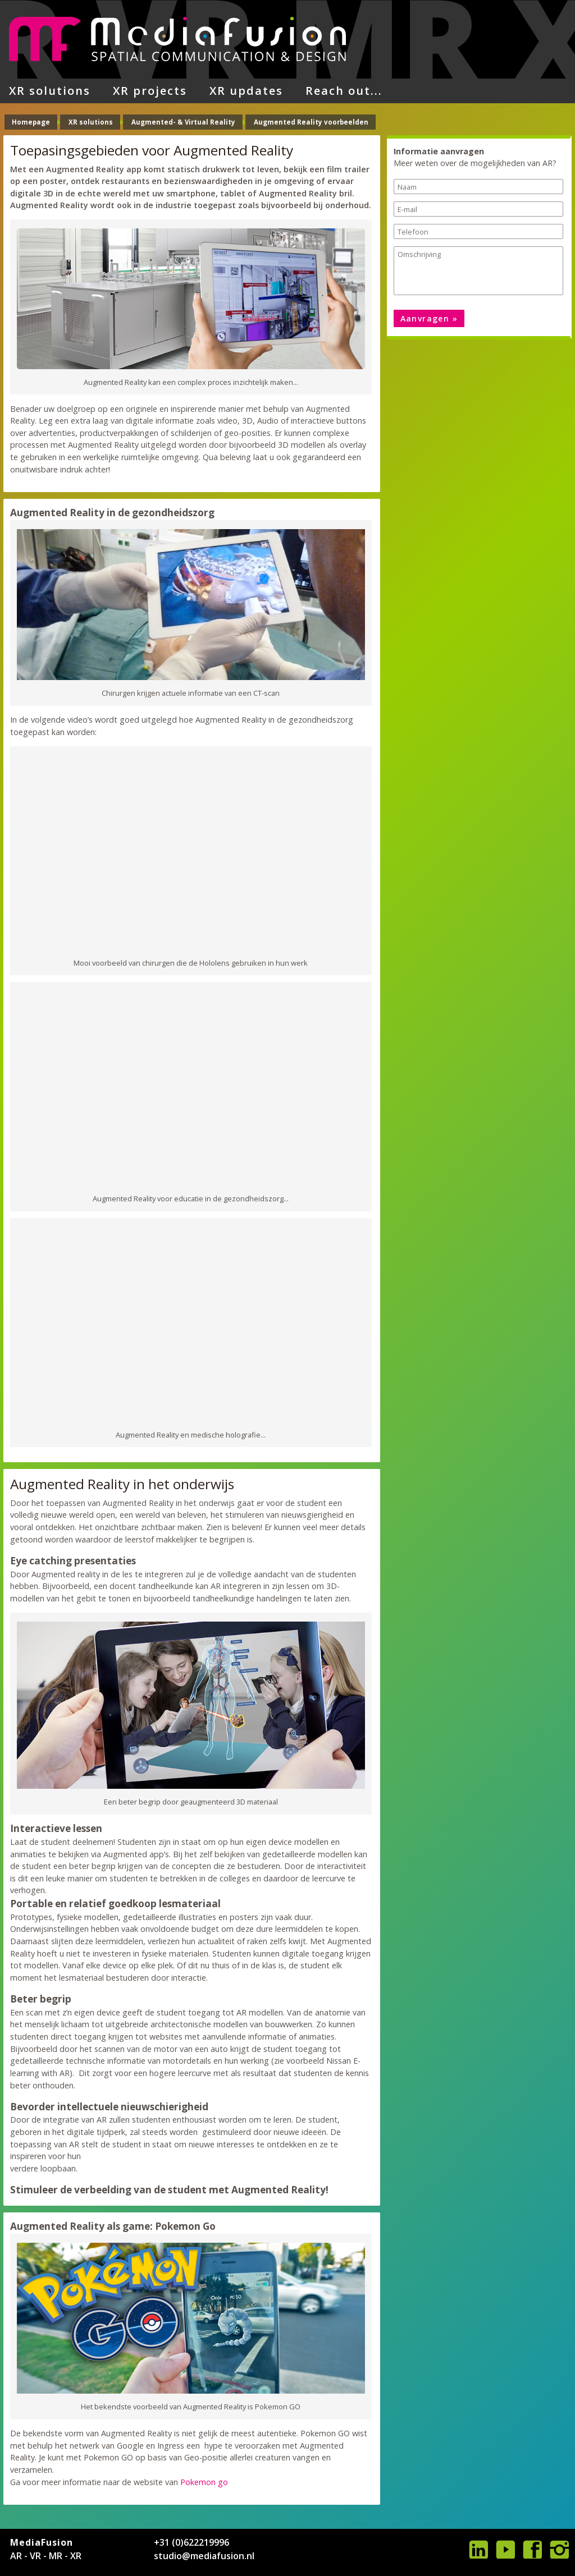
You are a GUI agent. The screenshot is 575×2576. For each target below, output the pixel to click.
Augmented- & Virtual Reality (183, 122)
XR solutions (49, 90)
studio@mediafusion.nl (204, 2556)
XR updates (246, 90)
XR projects (150, 90)
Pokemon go (204, 2482)
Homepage (31, 122)
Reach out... (343, 90)
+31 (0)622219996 (191, 2542)
